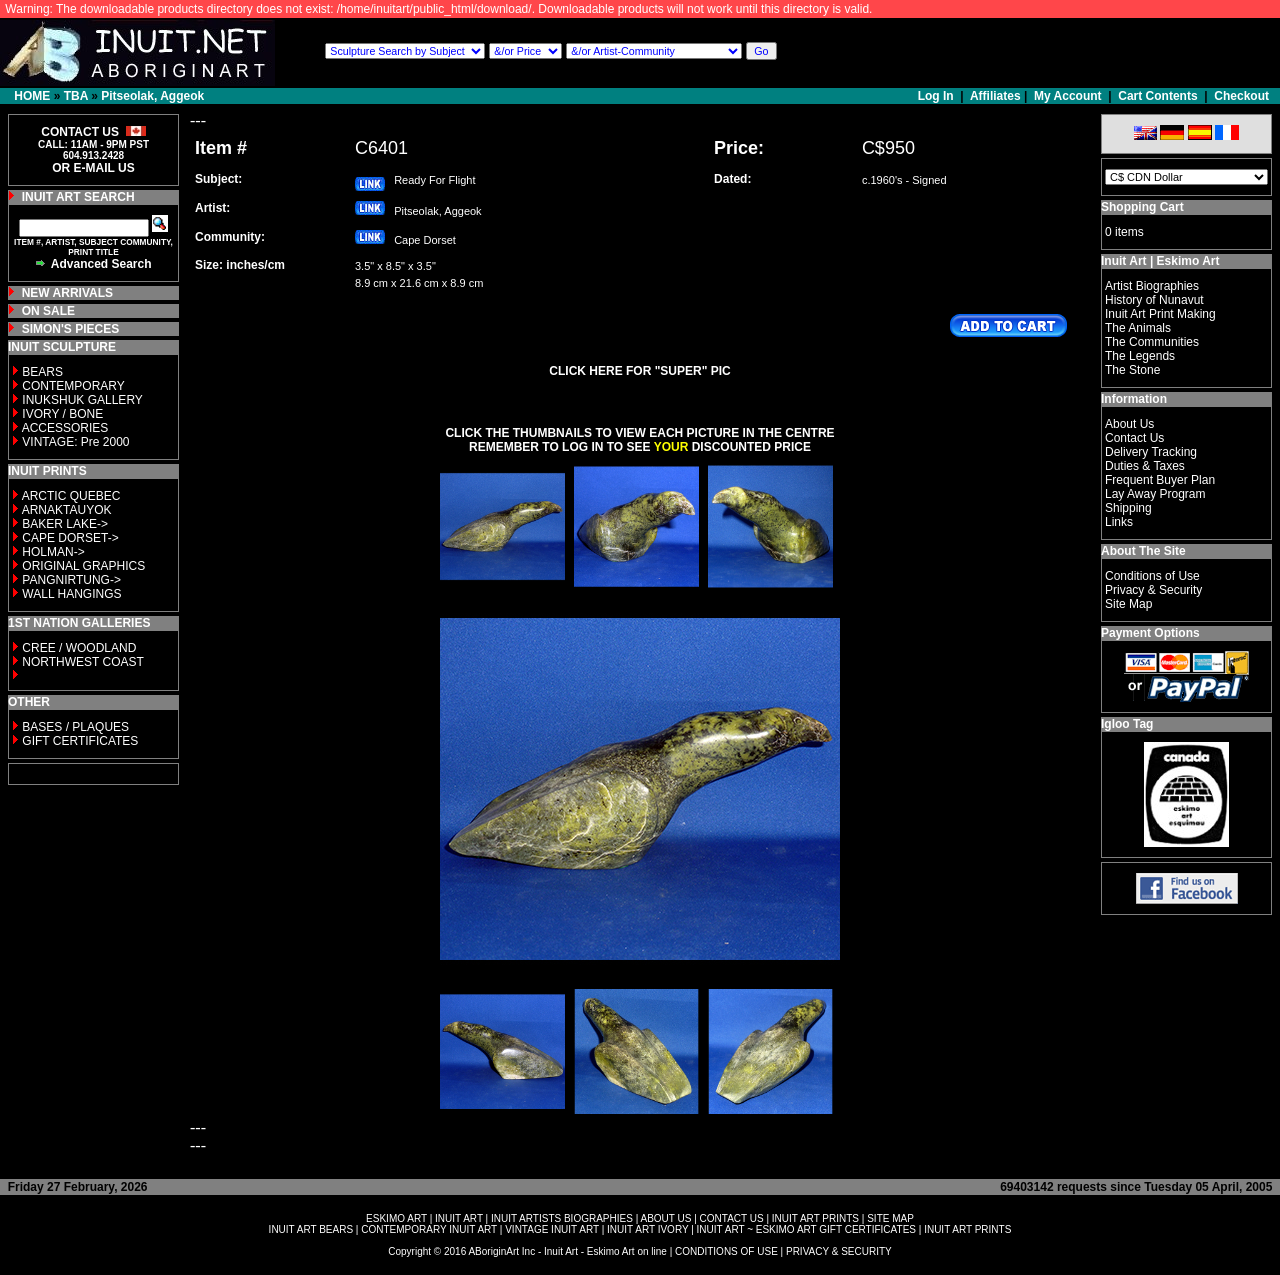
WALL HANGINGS (71, 594)
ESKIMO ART (396, 1218)
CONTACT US (732, 1218)
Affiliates (995, 96)
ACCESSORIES (65, 428)
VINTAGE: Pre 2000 (75, 442)
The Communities (1152, 342)
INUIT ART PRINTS (815, 1218)
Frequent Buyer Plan (1160, 480)
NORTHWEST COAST (81, 662)
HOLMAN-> (53, 552)
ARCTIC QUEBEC (71, 496)
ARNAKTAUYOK (67, 510)
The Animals (1138, 328)
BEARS (42, 372)
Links (1119, 522)
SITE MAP (890, 1218)
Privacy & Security (1153, 590)
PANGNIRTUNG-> (71, 580)
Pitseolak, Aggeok (152, 96)
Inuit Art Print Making (1160, 314)
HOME (32, 96)
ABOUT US (665, 1218)
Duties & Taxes (1145, 466)
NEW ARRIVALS (67, 293)
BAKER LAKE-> (65, 524)
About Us (1129, 424)
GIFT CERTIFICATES (80, 741)
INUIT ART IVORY (647, 1229)
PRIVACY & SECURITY (839, 1251)
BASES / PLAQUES (75, 727)
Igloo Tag (1127, 724)
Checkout (1241, 96)
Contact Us (1134, 438)
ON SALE (48, 311)
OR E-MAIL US (93, 168)
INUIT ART (459, 1218)
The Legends (1140, 356)
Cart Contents (1157, 96)
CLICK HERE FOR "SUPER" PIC (639, 371)
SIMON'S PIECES (71, 329)
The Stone (1132, 370)
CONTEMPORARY (73, 386)
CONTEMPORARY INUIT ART (429, 1229)
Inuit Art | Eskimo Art (1160, 261)
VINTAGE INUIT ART (552, 1229)
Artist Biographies (1152, 286)
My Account (1068, 96)
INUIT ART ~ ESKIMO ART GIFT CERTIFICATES (806, 1229)
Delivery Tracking (1151, 452)
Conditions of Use (1152, 576)
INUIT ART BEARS (311, 1229)
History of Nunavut (1154, 300)
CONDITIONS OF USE (726, 1251)
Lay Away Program (1155, 494)
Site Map (1128, 604)
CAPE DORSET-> (70, 538)
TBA (76, 96)
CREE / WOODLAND (77, 648)
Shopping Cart (1142, 207)
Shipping (1128, 508)
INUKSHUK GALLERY (82, 400)
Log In (937, 96)
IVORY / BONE (62, 414)
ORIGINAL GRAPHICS (83, 566)
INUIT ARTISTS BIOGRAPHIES (562, 1218)
